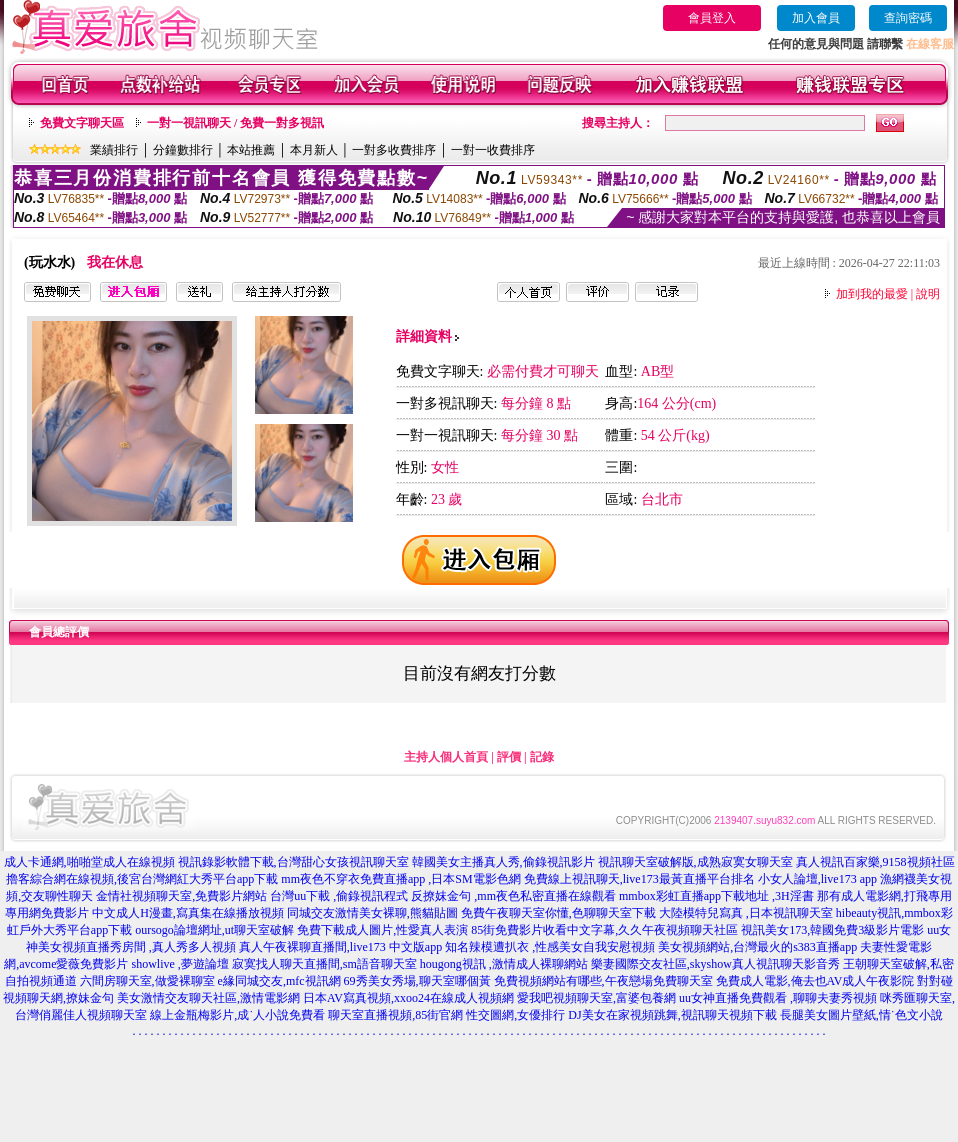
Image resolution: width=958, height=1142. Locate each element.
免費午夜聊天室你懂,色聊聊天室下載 (558, 913)
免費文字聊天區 (82, 123)
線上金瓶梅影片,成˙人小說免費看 (237, 1015)
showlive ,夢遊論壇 (179, 964)
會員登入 (712, 18)
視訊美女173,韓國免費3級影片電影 (832, 930)
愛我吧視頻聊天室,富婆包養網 (596, 998)
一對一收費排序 (493, 150)
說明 (928, 294)
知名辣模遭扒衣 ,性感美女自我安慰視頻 (550, 947)
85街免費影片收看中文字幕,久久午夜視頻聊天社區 (604, 930)
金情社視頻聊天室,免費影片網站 (183, 896)
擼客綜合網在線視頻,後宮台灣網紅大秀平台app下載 (142, 879)
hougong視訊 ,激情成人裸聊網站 (504, 964)
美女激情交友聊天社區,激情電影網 (208, 998)
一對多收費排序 (394, 150)
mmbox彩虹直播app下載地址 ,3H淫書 (716, 896)
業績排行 (114, 150)
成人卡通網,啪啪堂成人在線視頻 (89, 862)
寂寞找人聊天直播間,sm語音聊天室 (324, 964)
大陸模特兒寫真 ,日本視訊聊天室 (746, 913)
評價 (509, 757)
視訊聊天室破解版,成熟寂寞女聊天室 (695, 862)
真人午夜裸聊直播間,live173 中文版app (340, 947)
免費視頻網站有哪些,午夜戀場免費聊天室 (603, 981)
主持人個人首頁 (446, 757)
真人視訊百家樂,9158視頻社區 (875, 862)
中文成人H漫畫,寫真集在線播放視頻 (188, 913)
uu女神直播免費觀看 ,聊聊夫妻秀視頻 (778, 998)
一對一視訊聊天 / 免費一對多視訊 (235, 123)
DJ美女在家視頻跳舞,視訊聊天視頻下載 (672, 1015)
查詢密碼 (908, 18)
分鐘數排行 (183, 150)
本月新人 (314, 150)
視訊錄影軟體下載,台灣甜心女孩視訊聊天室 (293, 862)
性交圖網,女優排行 (515, 1015)
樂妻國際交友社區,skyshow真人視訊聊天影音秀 (715, 964)
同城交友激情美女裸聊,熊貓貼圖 (372, 913)
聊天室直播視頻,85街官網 (395, 1015)
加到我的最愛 (872, 294)
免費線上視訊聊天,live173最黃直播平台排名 (639, 879)
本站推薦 (251, 150)
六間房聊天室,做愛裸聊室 (147, 981)
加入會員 (816, 18)
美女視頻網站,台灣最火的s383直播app (757, 947)
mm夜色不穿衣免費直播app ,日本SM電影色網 (400, 879)
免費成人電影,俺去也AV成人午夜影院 (815, 981)
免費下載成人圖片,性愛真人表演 (382, 930)
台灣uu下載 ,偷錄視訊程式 (339, 896)
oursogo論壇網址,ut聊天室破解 (214, 930)
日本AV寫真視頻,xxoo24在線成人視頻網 (408, 998)
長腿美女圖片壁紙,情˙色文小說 (861, 1015)
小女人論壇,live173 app (817, 879)
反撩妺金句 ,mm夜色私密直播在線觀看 (513, 896)
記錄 (542, 757)
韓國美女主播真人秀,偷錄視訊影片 (503, 862)
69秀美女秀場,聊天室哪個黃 (417, 981)
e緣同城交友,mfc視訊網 (279, 981)
